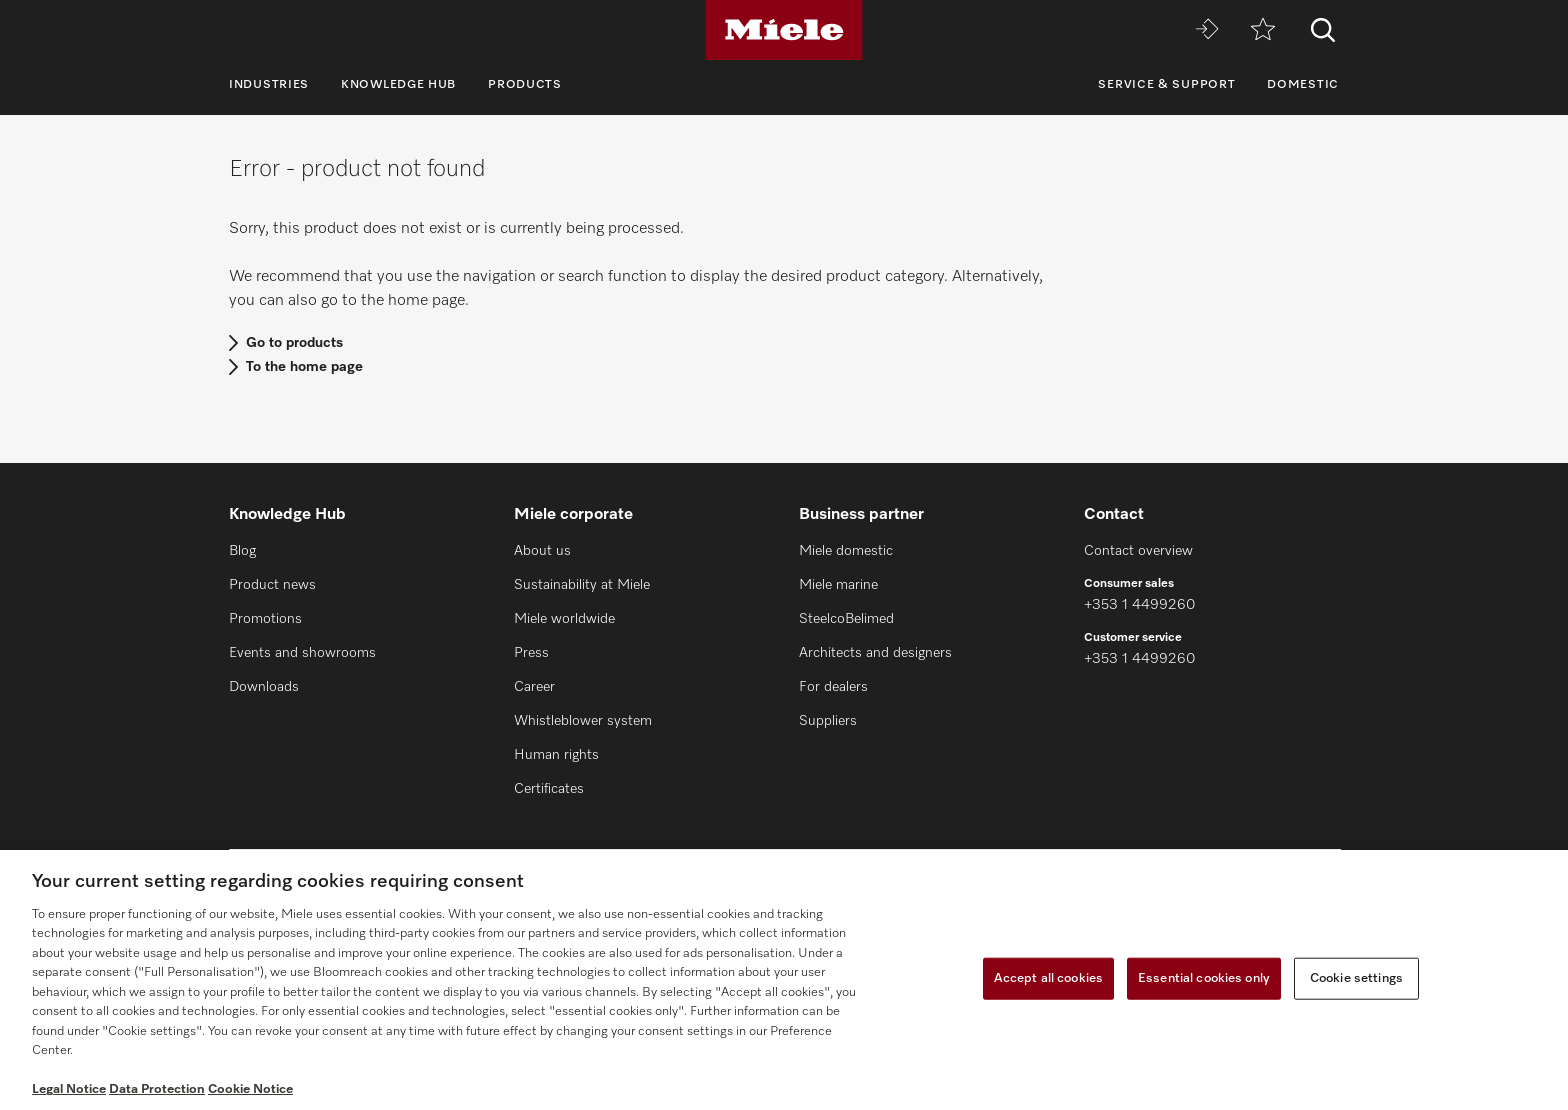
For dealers (833, 687)
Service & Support (1166, 85)
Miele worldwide (564, 619)
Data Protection (157, 1089)
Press (531, 653)
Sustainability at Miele (582, 585)
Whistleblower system (583, 721)
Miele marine (838, 585)
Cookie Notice (250, 1089)
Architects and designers (875, 653)
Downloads (264, 687)
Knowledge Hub (398, 85)
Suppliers (828, 721)
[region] (784, 980)
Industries (269, 85)
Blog (242, 551)
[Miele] (784, 30)
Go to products (294, 343)
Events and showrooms (302, 653)
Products (525, 85)
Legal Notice (69, 1089)
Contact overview (1138, 551)
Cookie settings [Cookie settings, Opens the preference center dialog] (1356, 978)
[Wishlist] (1263, 30)
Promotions (265, 619)
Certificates (549, 789)
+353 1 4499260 (1139, 605)
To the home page (304, 367)
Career (534, 687)
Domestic (1303, 85)
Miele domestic (846, 551)
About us (542, 551)
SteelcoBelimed (846, 619)
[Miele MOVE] (1207, 30)
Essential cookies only (1204, 978)
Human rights (556, 755)
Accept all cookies (1048, 978)
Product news (272, 585)
